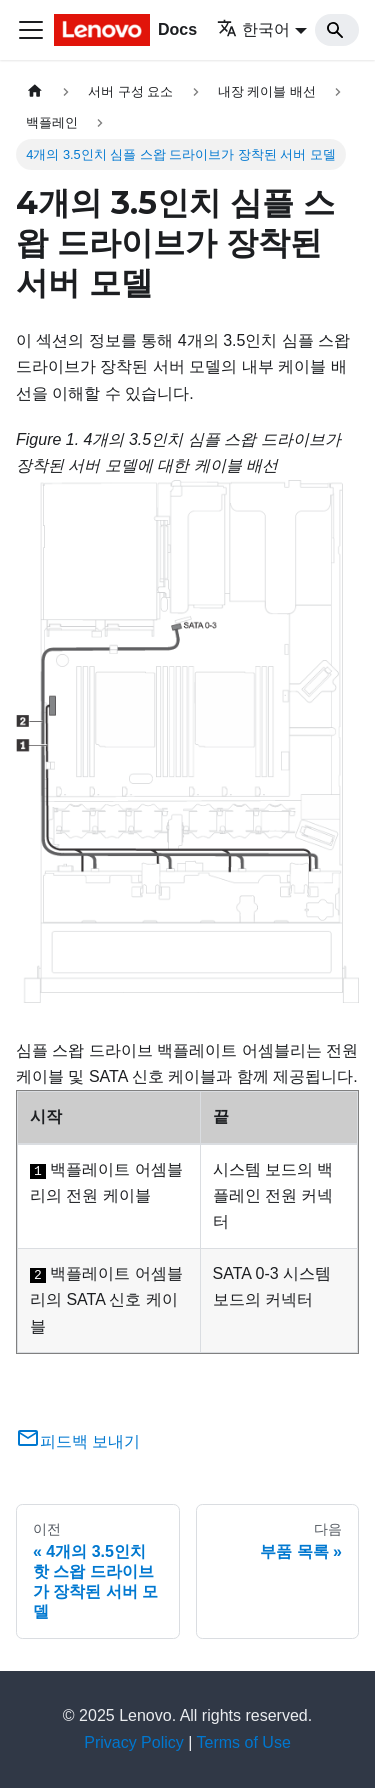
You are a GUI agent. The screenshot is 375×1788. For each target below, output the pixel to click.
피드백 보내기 (78, 1441)
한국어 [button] (253, 29)
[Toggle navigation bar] (31, 30)
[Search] (337, 30)
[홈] (35, 91)
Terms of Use (244, 1742)
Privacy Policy (134, 1742)
